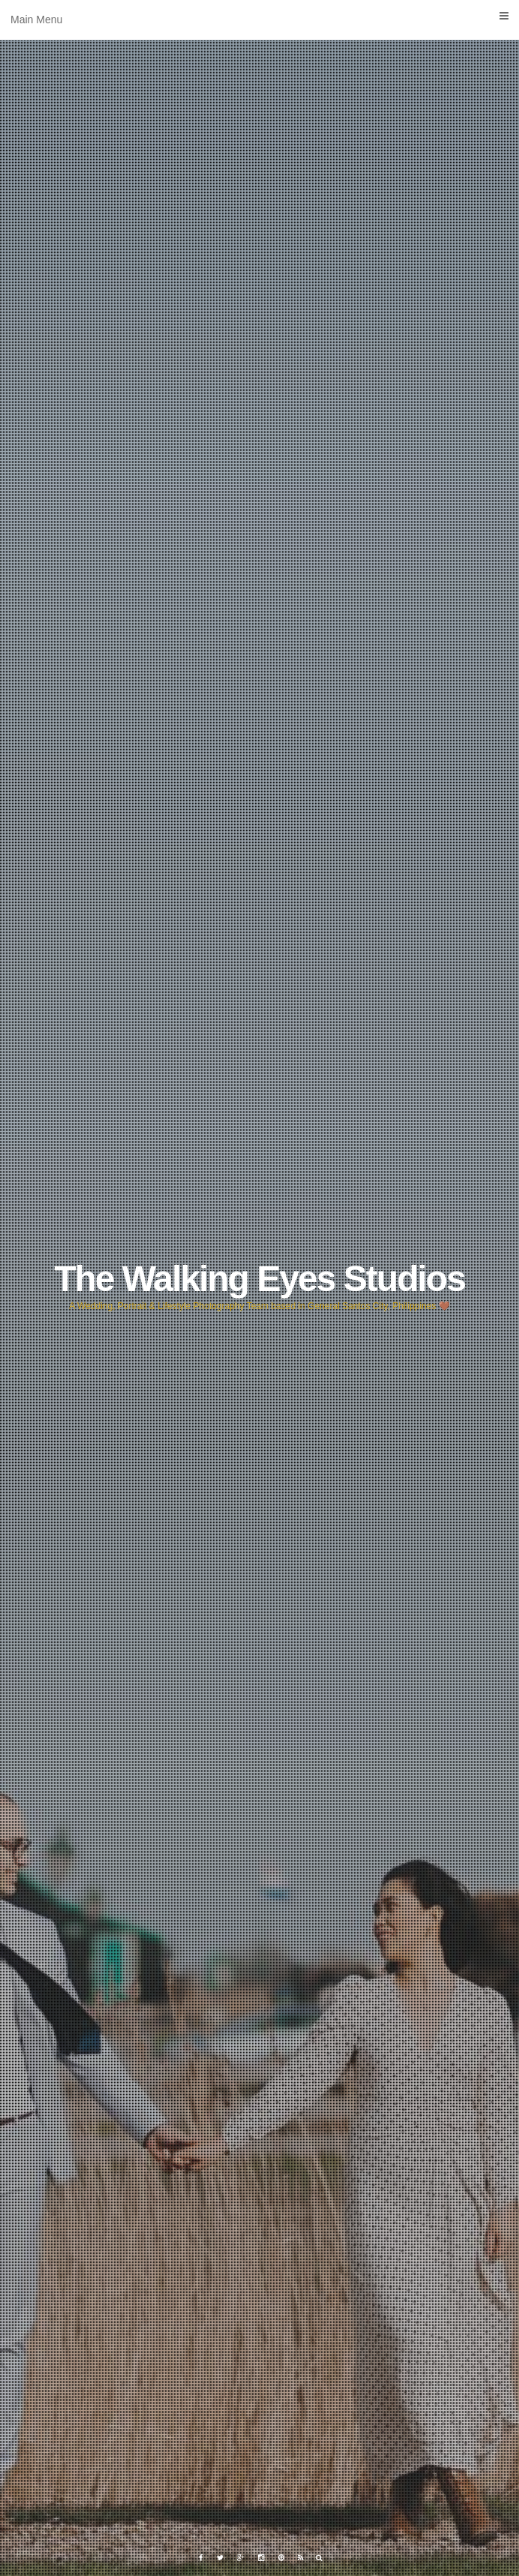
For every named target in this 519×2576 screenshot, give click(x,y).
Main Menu (259, 18)
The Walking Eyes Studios (259, 1279)
